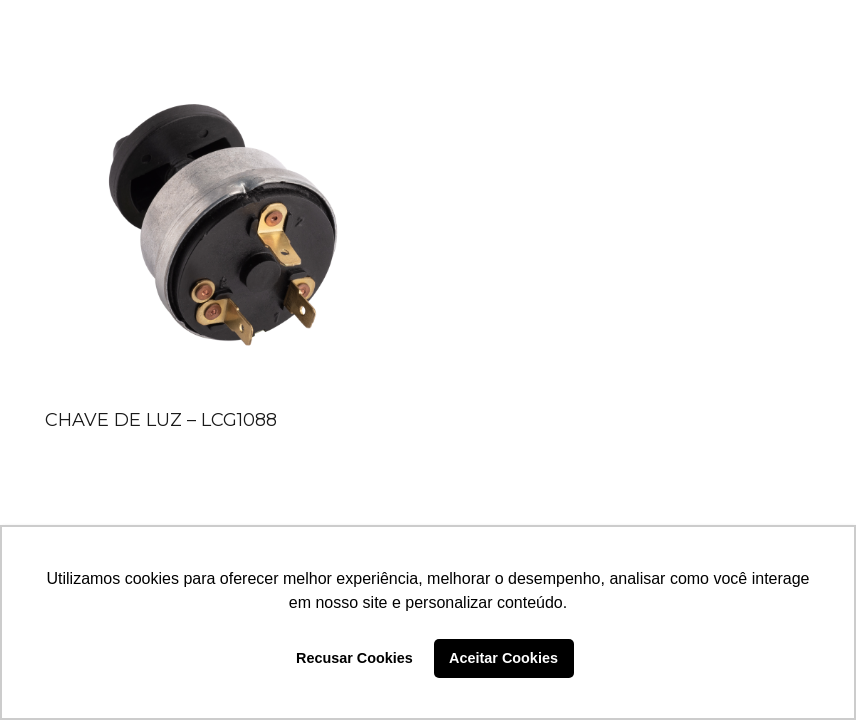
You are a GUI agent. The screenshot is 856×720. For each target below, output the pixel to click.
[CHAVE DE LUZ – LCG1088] (223, 223)
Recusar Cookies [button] (354, 658)
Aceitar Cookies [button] (503, 658)
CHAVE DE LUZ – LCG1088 (161, 420)
